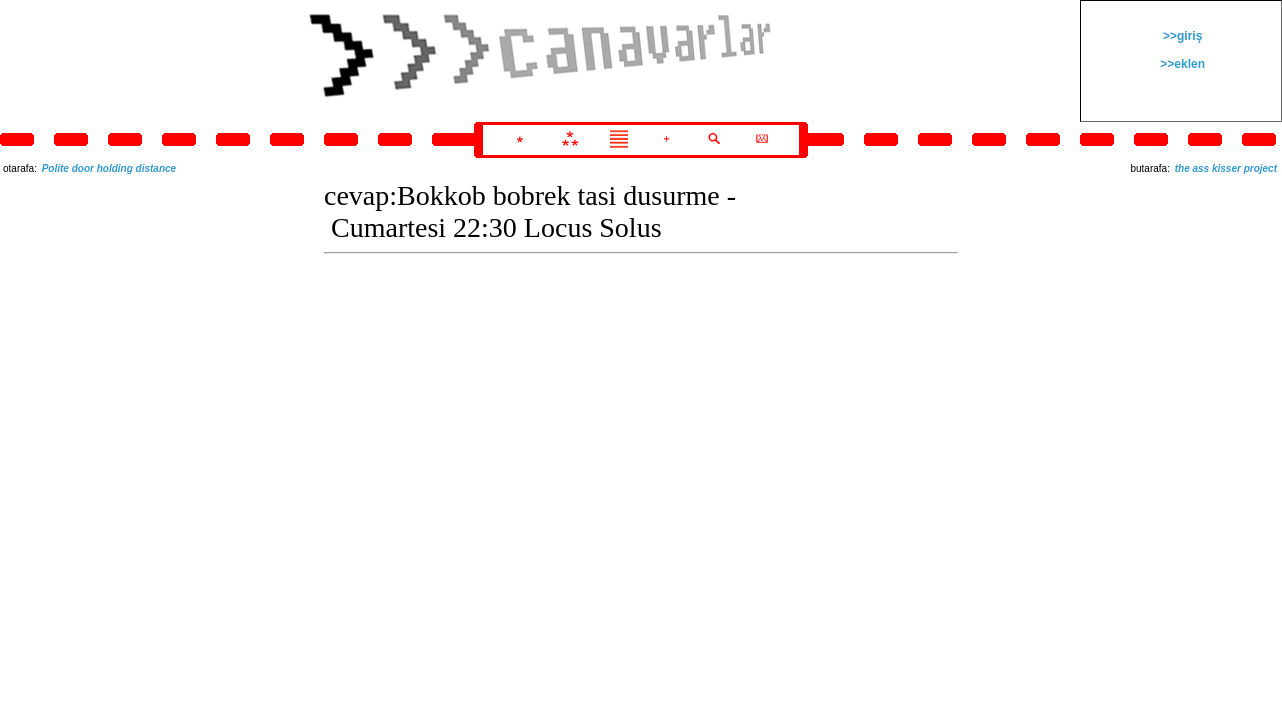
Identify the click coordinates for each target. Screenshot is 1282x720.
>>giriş (1181, 36)
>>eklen (1181, 64)
